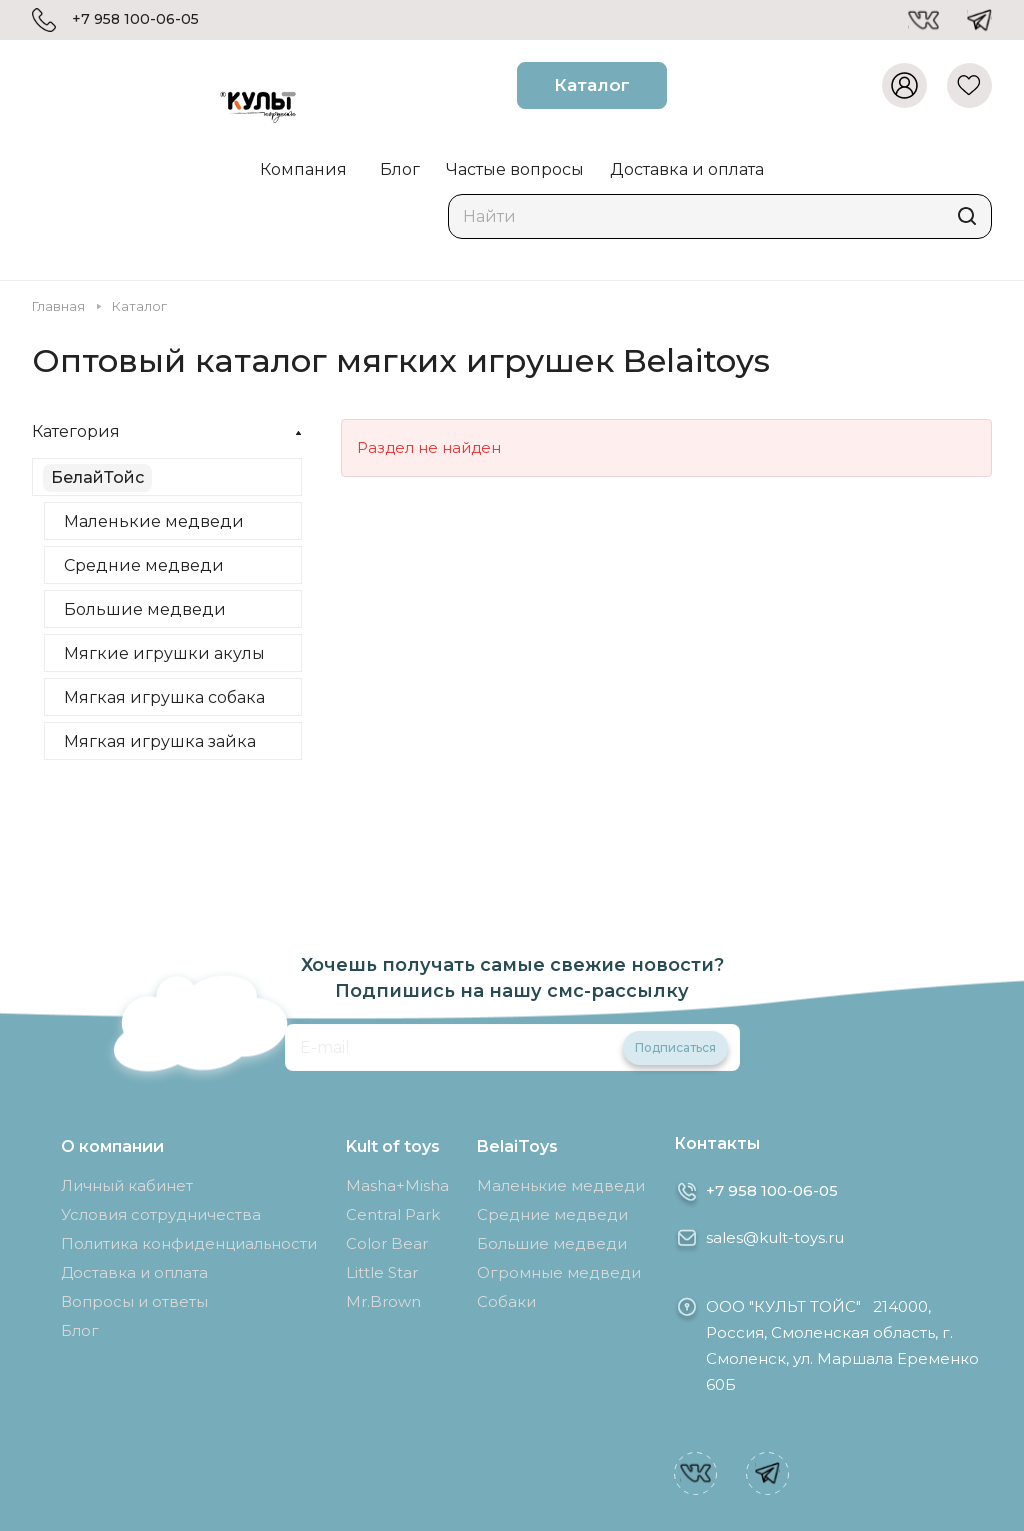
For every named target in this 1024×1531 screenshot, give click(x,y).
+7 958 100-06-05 (135, 19)
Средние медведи (144, 565)
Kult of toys (393, 1146)
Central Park (393, 1214)
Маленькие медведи (154, 521)
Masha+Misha (397, 1185)
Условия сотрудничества (161, 1214)
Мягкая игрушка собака (164, 697)
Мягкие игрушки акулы (164, 653)
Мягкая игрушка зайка (160, 741)
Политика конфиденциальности (189, 1243)
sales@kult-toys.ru (775, 1237)
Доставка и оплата (134, 1272)
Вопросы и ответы (134, 1301)
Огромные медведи (559, 1272)
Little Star (382, 1272)
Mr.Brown (383, 1301)
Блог (80, 1330)
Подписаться (675, 1047)
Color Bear (387, 1243)
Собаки (506, 1301)
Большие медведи (145, 609)
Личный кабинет (127, 1185)
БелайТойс (97, 477)
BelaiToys (517, 1146)
